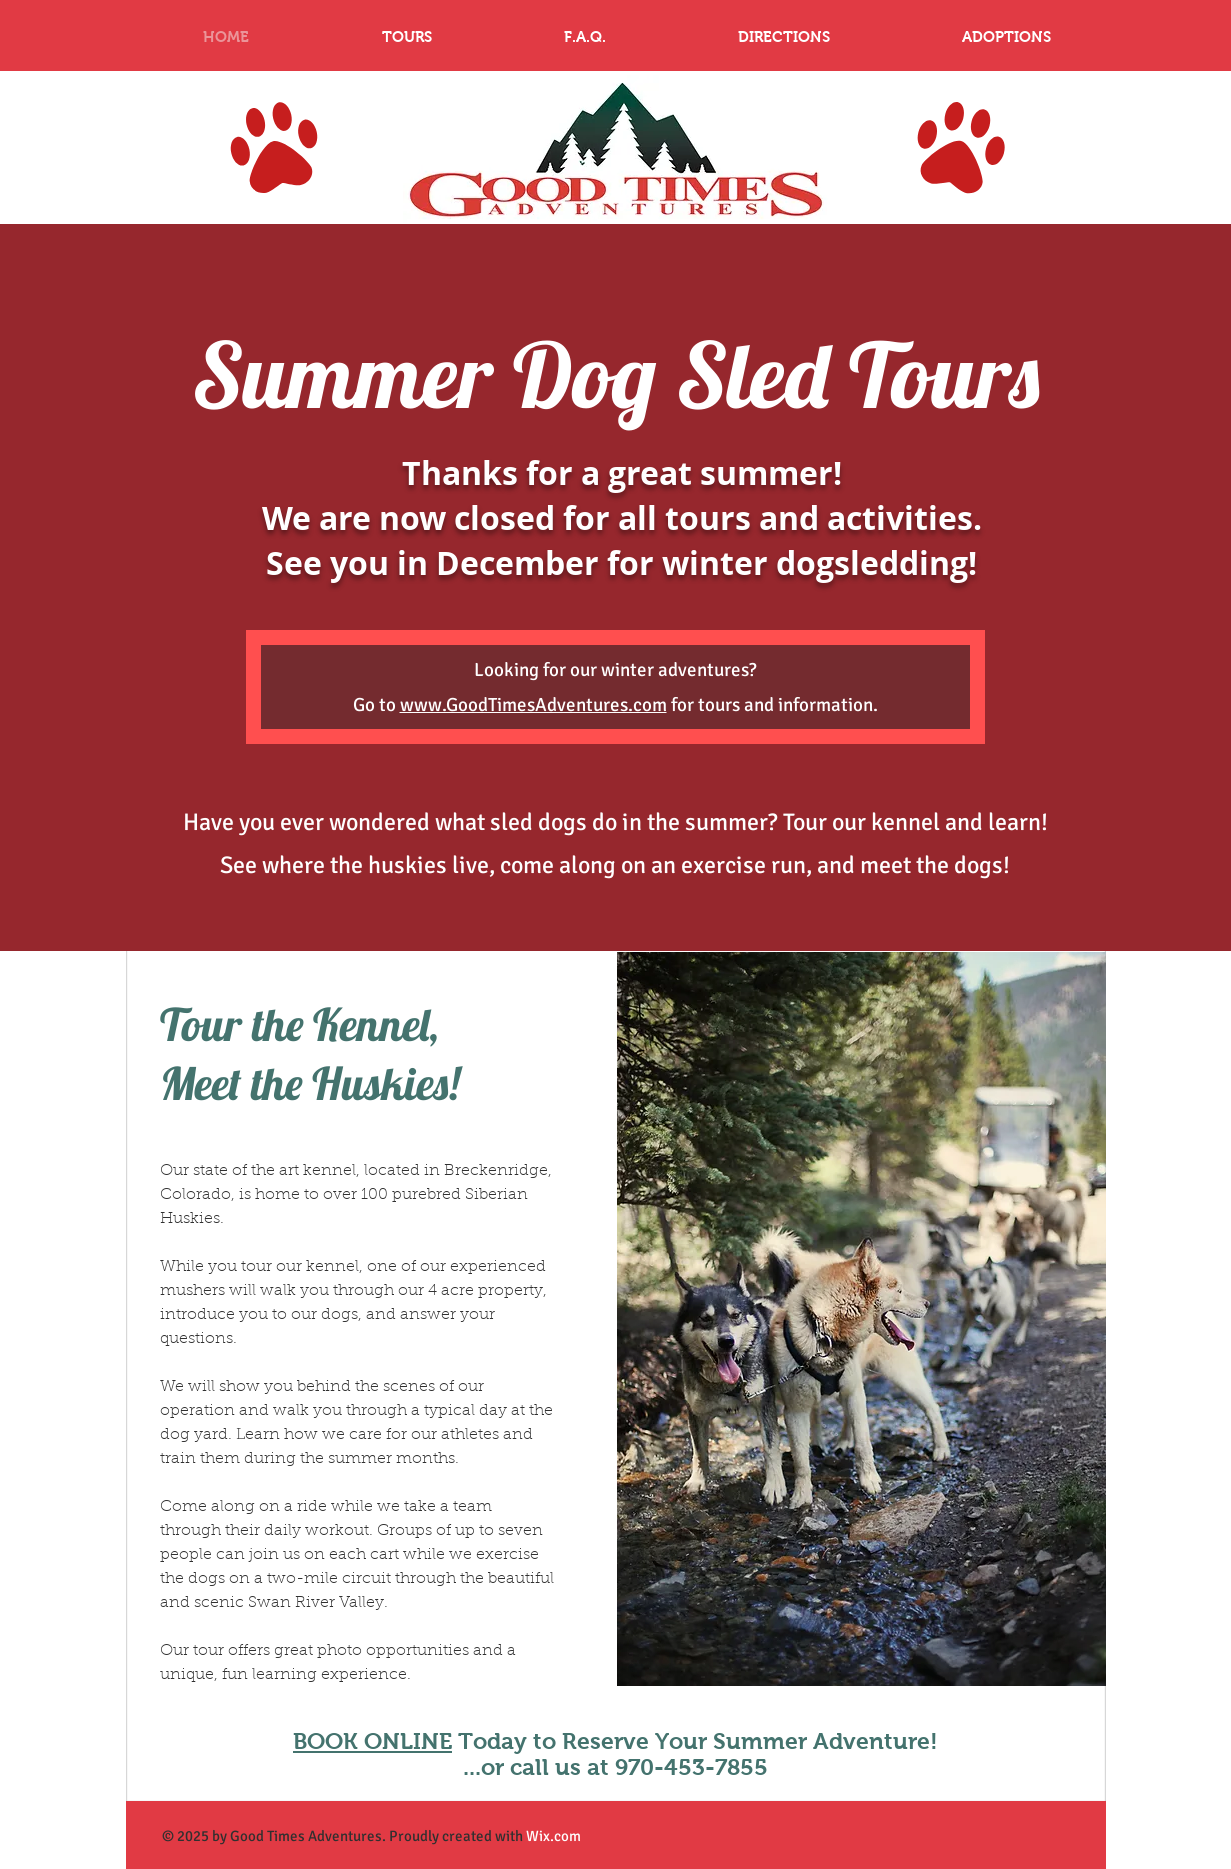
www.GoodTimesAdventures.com (533, 705)
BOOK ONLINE (372, 1741)
